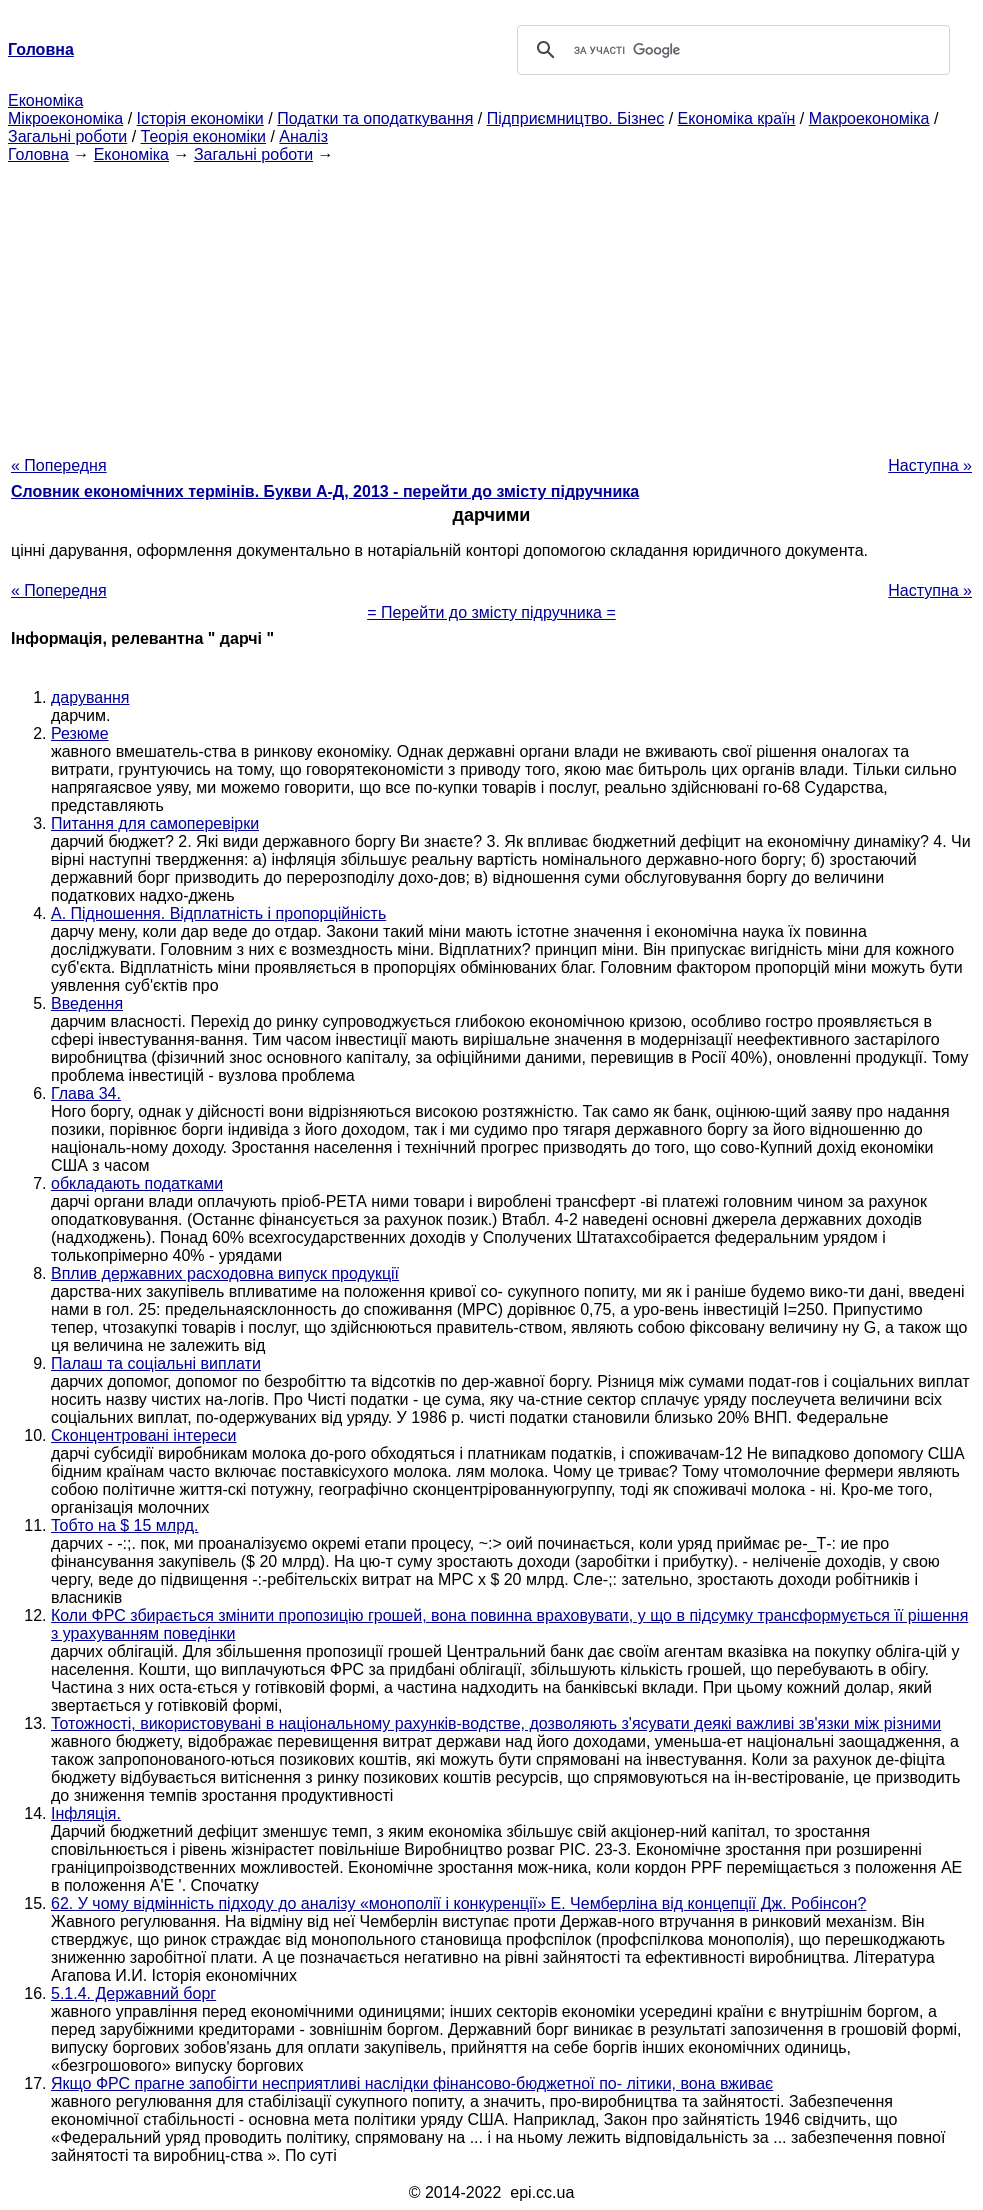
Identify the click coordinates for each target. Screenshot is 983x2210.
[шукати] (731, 50)
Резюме (80, 733)
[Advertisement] (491, 304)
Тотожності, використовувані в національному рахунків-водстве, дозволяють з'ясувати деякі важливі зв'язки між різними (496, 1723)
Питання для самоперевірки (155, 823)
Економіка (45, 100)
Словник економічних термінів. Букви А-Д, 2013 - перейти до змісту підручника (325, 491)
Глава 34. (86, 1093)
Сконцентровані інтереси (144, 1435)
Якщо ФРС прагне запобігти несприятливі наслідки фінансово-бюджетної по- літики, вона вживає (412, 2083)
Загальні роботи (67, 136)
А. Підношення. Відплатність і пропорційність (218, 913)
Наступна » (930, 465)
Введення (87, 1003)
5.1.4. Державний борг (133, 1993)
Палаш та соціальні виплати (156, 1363)
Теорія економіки (203, 136)
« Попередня (59, 465)
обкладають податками (137, 1183)
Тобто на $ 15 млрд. (125, 1525)
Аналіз (303, 136)
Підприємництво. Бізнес (576, 118)
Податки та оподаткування (375, 118)
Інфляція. (86, 1813)
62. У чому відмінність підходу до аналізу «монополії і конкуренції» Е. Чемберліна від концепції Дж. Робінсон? (458, 1903)
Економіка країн (737, 118)
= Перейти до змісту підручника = (491, 612)
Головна (38, 154)
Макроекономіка (869, 118)
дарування (90, 697)
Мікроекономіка (65, 118)
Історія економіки (200, 118)
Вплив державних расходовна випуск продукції (225, 1273)
